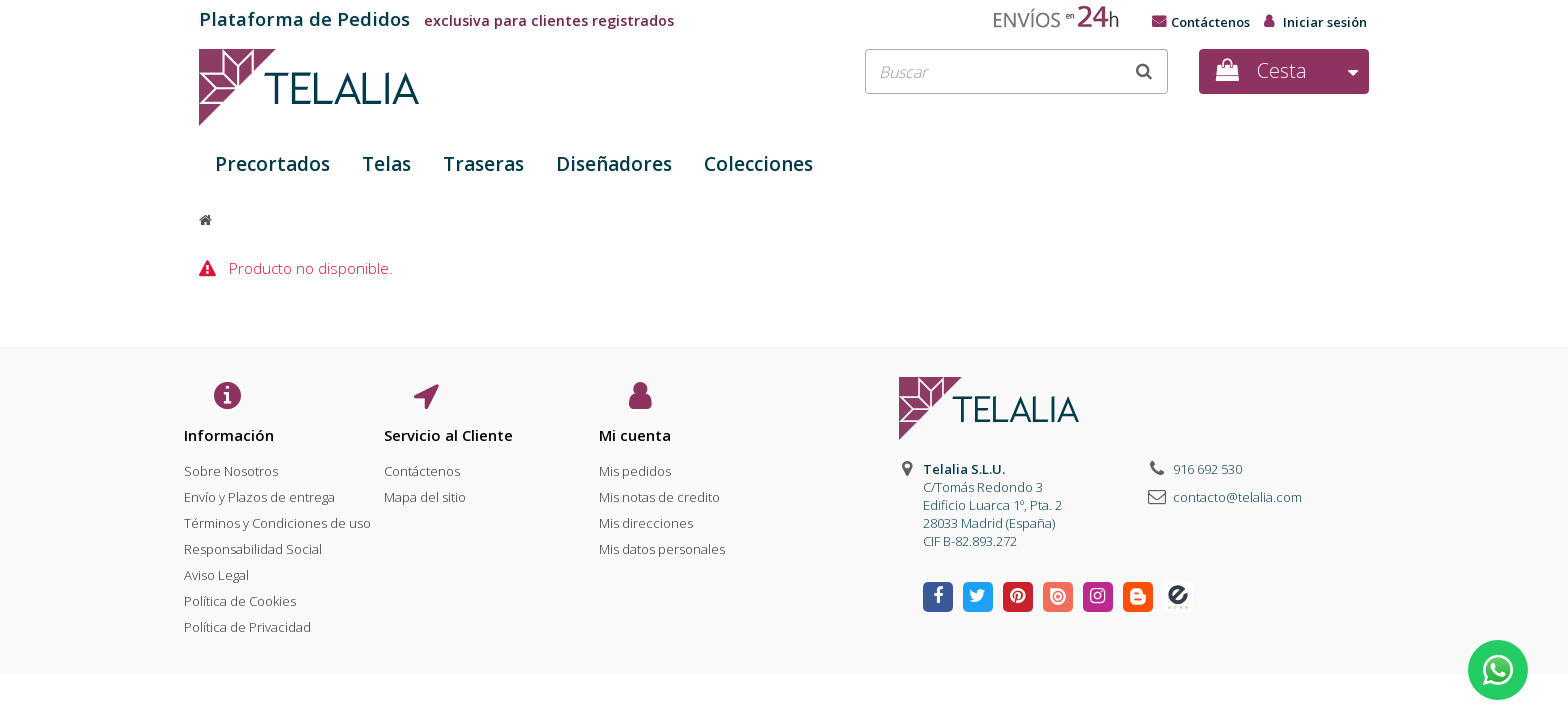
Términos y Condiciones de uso (277, 519)
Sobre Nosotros (231, 467)
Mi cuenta (635, 435)
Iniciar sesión (1325, 22)
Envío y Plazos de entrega (259, 493)
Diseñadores (614, 164)
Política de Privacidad (247, 623)
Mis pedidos (635, 467)
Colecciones (758, 164)
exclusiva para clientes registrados (436, 20)
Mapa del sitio (425, 493)
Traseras (483, 164)
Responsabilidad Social (253, 545)
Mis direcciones (646, 519)
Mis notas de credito (659, 493)
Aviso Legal (216, 571)
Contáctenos (1210, 22)
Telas (386, 164)
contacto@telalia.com (1237, 497)
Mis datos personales (662, 545)
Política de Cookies (240, 597)
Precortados (272, 164)
